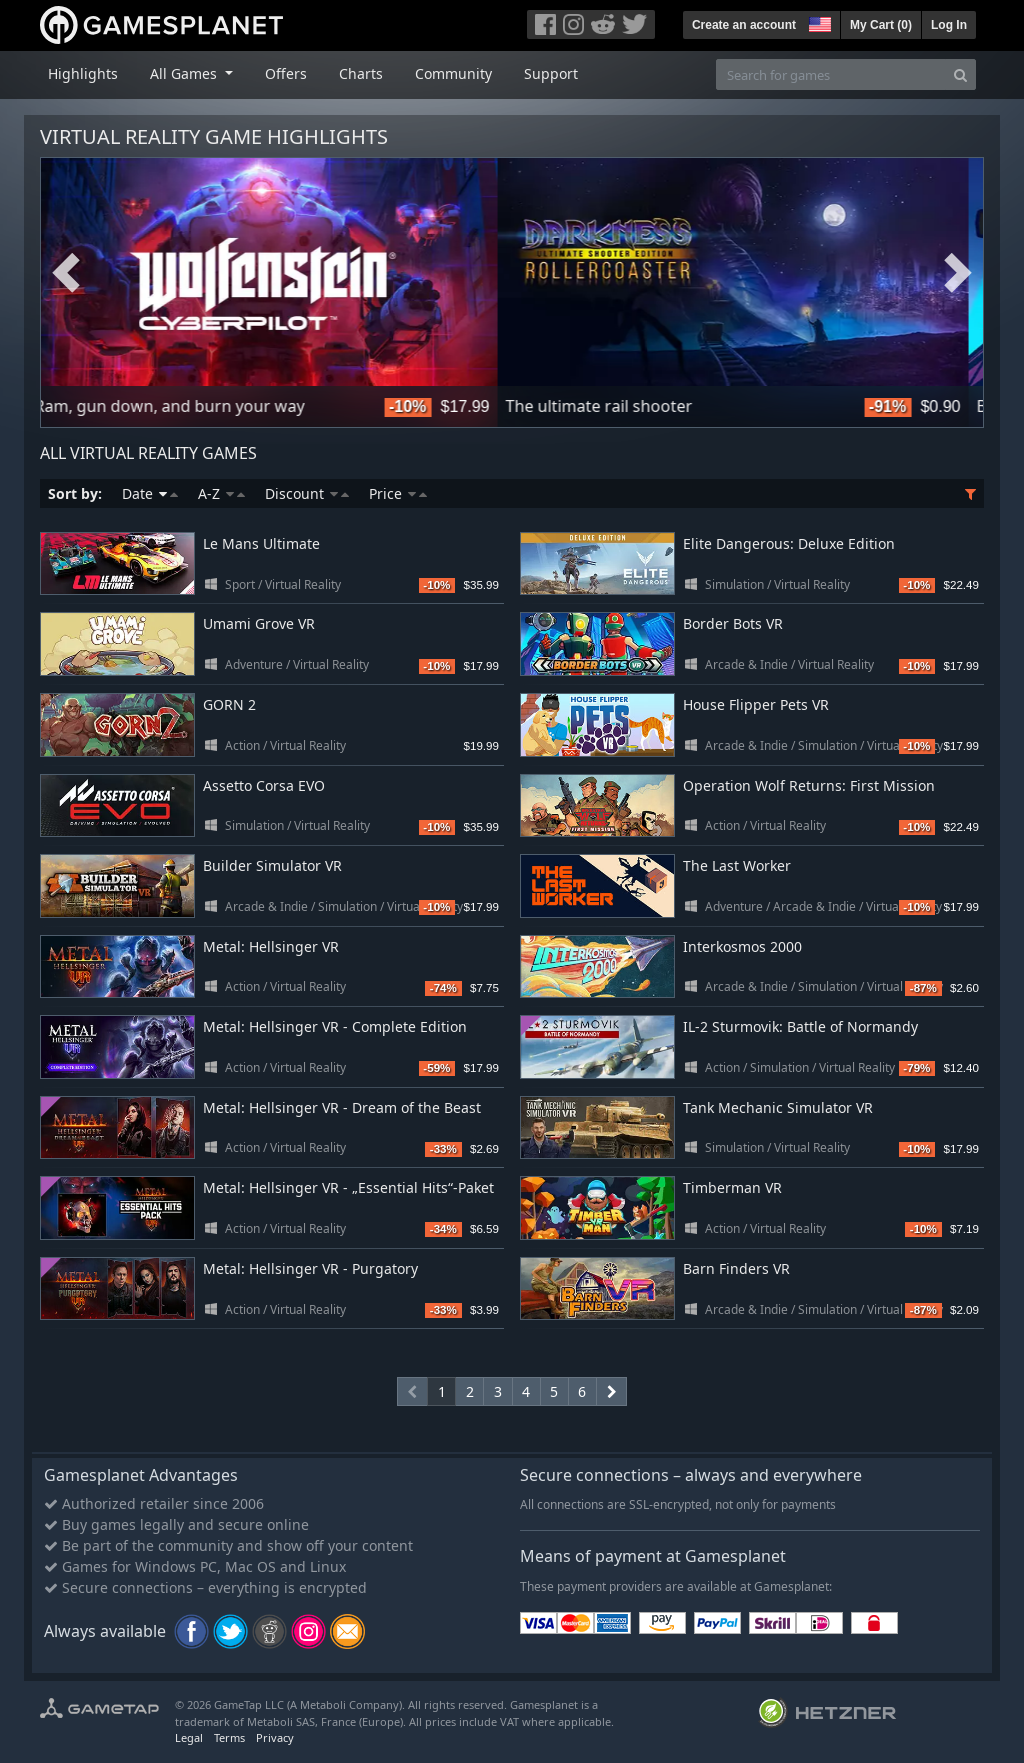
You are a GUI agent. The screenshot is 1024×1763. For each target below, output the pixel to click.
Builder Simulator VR (272, 865)
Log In (949, 25)
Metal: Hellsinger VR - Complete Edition (335, 1026)
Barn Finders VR (736, 1268)
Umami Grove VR (259, 623)
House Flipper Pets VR (756, 704)
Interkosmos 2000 (742, 946)
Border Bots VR (733, 623)
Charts (361, 73)
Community (453, 73)
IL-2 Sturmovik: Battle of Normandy (800, 1026)
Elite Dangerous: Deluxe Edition (789, 543)
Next (958, 273)
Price (398, 493)
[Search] (960, 74)
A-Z (221, 493)
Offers (286, 73)
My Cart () (881, 25)
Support (551, 73)
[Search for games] (831, 74)
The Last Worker (737, 865)
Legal (189, 1737)
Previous (66, 273)
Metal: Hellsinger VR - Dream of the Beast (342, 1107)
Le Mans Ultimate (261, 543)
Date (150, 493)
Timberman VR (732, 1187)
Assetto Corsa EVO (264, 785)
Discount (307, 493)
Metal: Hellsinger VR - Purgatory (310, 1268)
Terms (229, 1737)
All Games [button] (185, 73)
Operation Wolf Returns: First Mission (809, 785)
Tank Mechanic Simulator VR (778, 1107)
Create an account (744, 25)
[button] (818, 22)
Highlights (83, 73)
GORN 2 (229, 704)
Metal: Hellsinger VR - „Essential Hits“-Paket (348, 1187)
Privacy (275, 1737)
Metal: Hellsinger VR (271, 946)
